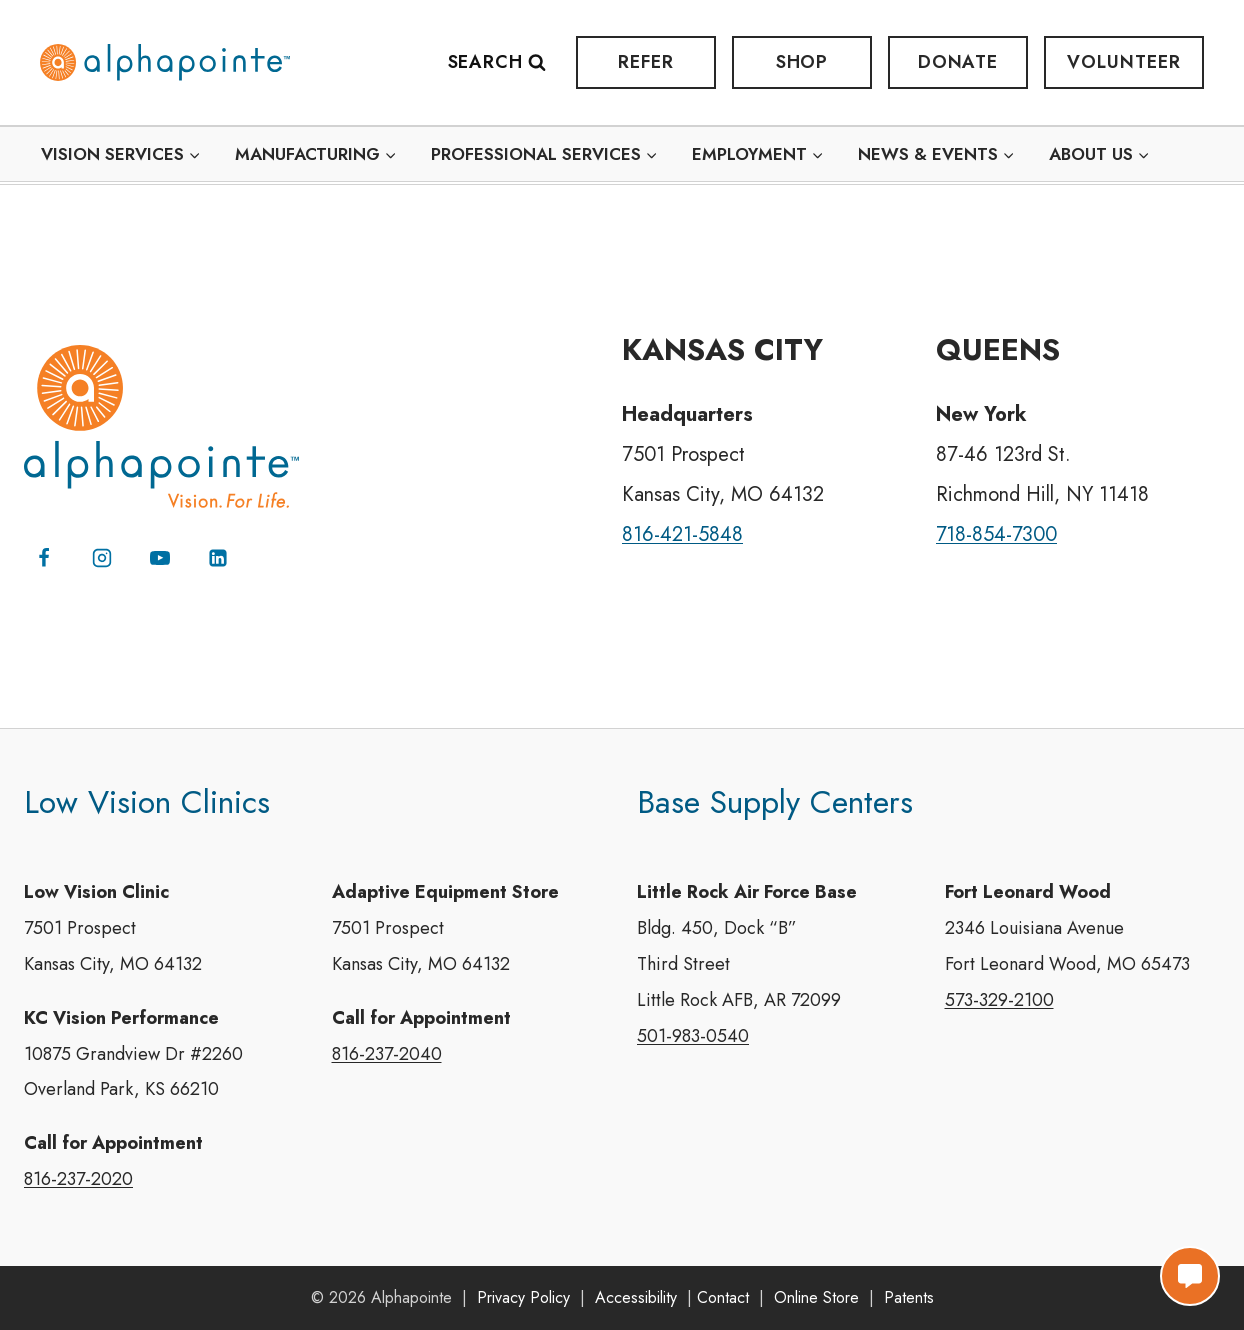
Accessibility (636, 1297)
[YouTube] (160, 557)
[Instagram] (102, 557)
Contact (723, 1297)
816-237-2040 (387, 1054)
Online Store (816, 1297)
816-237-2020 (78, 1180)
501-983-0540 (693, 1036)
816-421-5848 (682, 533)
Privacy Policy (523, 1297)
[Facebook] (44, 557)
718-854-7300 (997, 533)
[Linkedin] (218, 557)
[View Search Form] (507, 62)
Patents (909, 1297)
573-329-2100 (999, 1000)
